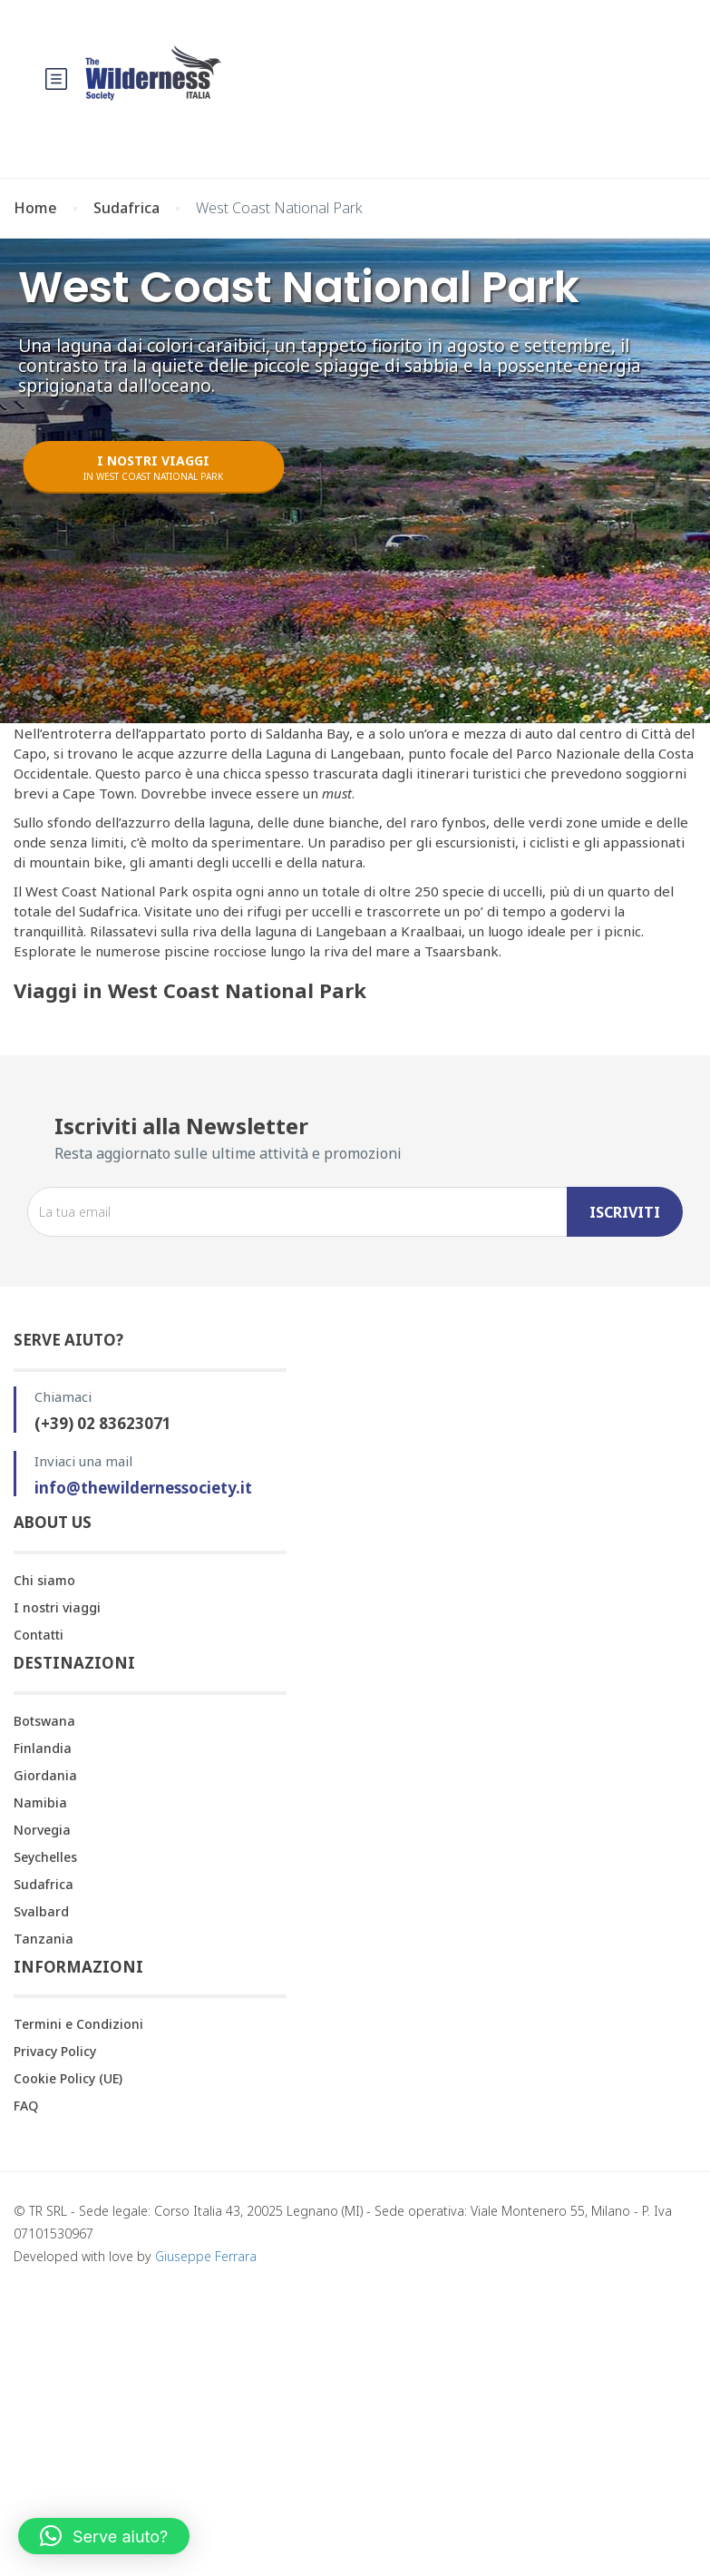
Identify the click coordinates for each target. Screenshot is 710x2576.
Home (35, 208)
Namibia (40, 1802)
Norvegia (42, 1829)
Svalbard (41, 1911)
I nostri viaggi (57, 1607)
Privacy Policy (55, 2051)
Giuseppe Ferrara (206, 2256)
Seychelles (45, 1857)
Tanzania (43, 1938)
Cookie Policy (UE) (68, 2078)
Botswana (44, 1720)
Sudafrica (126, 208)
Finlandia (43, 1748)
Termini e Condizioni (78, 2023)
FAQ (26, 2105)
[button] (104, 2536)
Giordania (45, 1775)
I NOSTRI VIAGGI (153, 467)
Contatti (38, 1634)
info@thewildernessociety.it (143, 1487)
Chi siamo (44, 1580)
